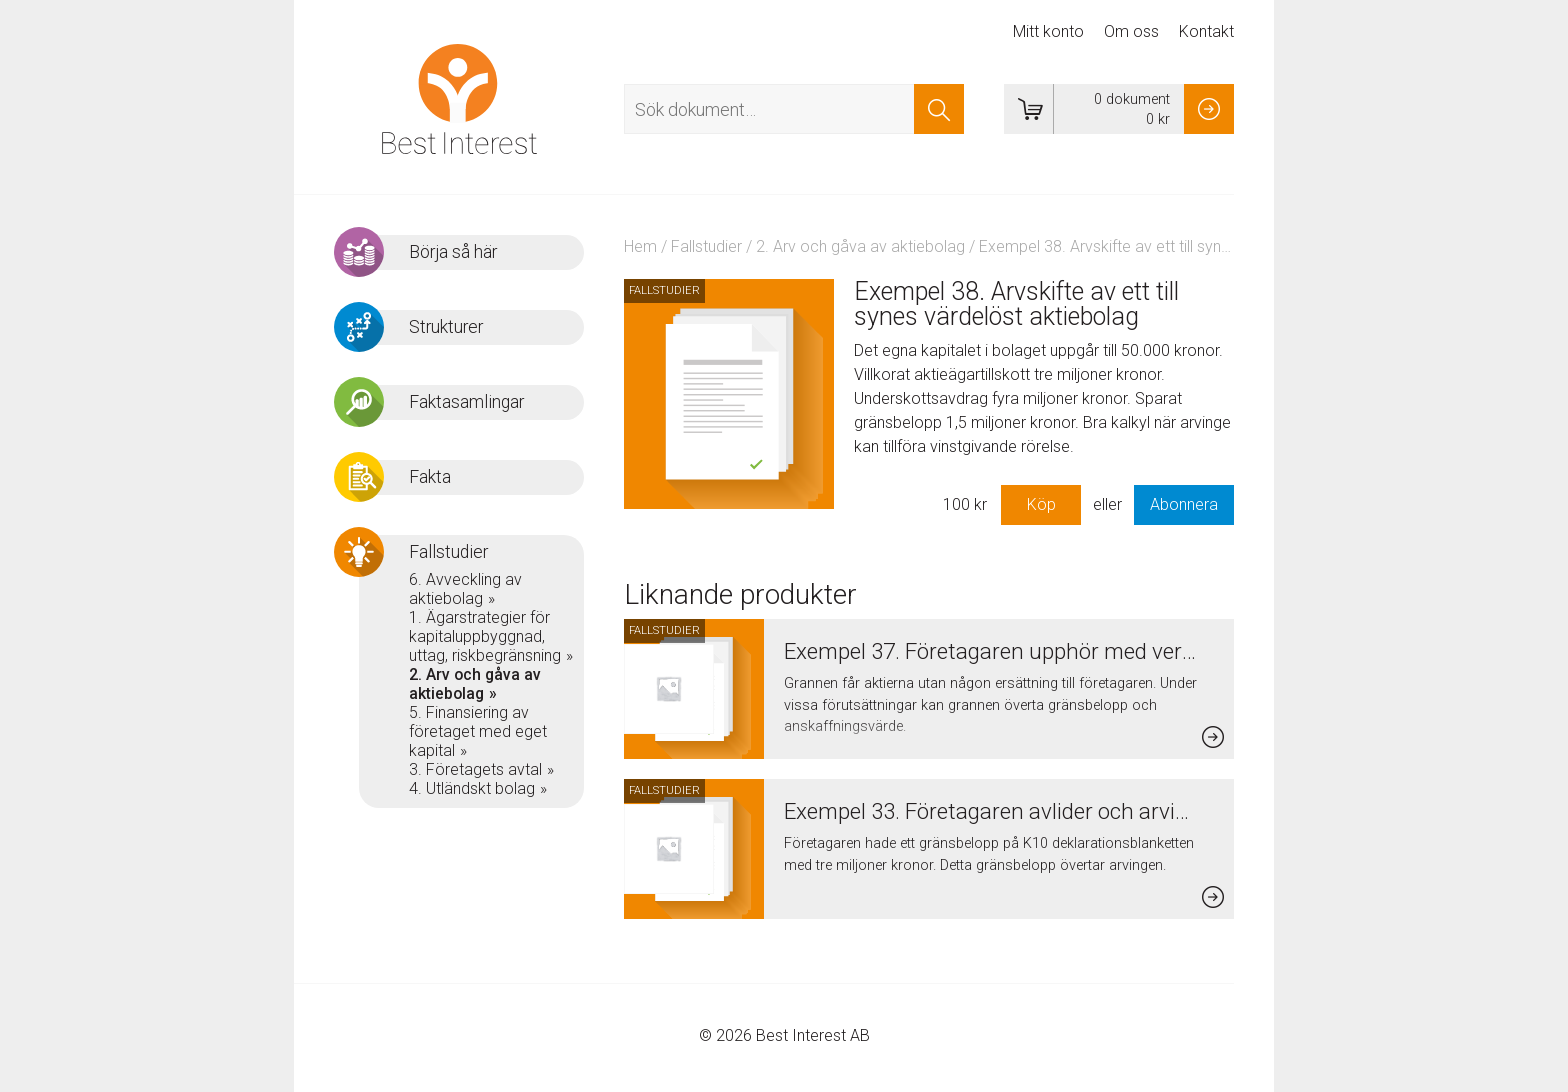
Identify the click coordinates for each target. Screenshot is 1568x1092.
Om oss (1131, 31)
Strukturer (446, 327)
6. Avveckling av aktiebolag (465, 589)
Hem (640, 246)
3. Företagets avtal (475, 769)
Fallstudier (706, 246)
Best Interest (459, 99)
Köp (1041, 504)
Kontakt (1206, 31)
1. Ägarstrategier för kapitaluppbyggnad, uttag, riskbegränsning (485, 636)
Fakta (430, 477)
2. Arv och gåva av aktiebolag (860, 246)
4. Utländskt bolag (472, 788)
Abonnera (1184, 504)
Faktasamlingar (466, 402)
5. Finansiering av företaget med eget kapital (478, 731)
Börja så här (453, 252)
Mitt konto (1048, 31)
